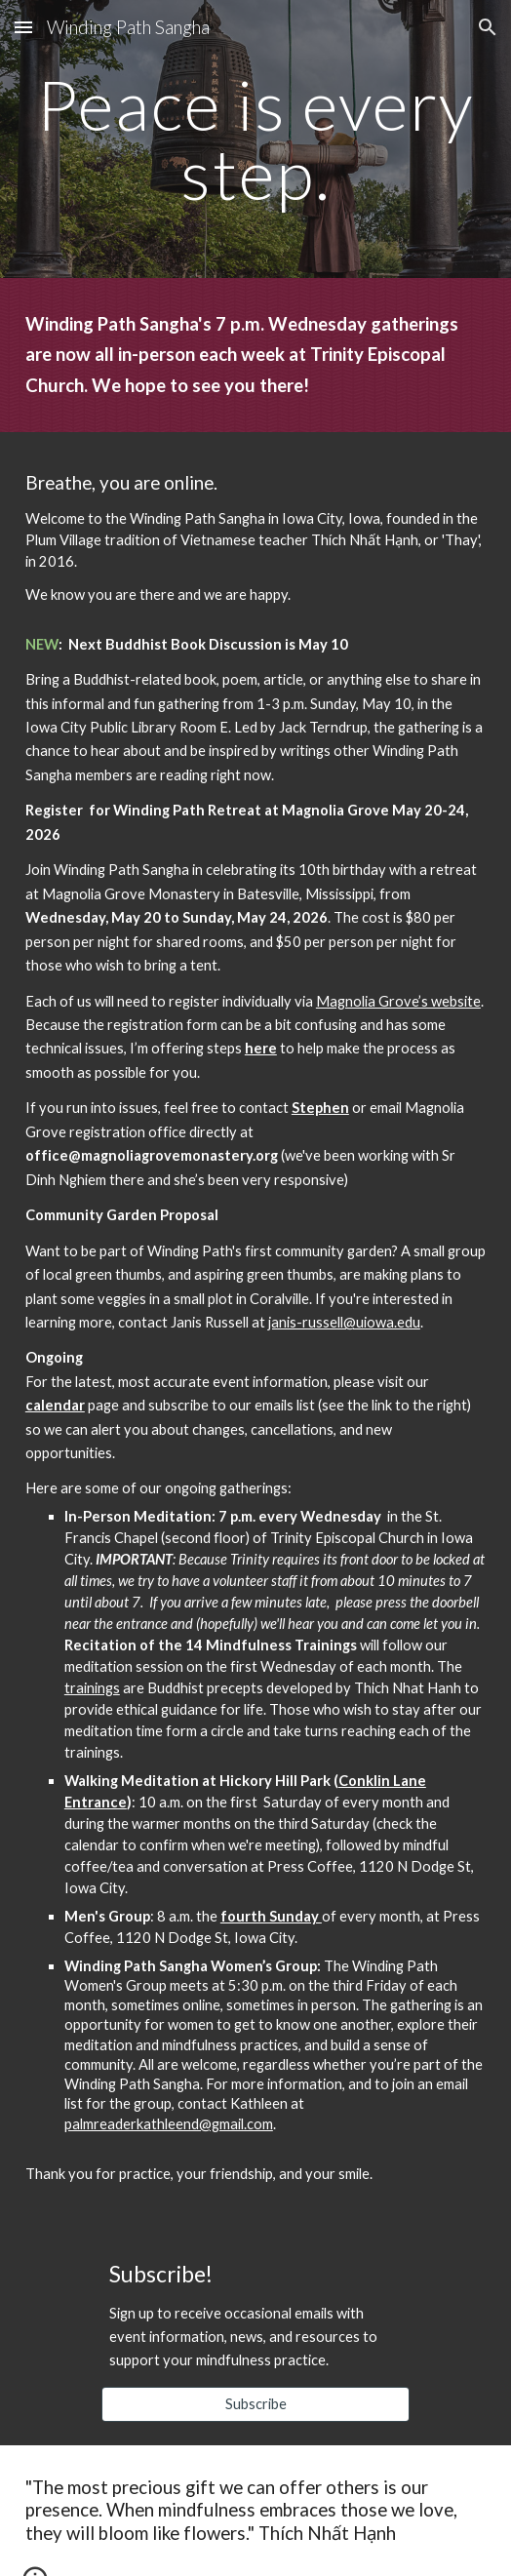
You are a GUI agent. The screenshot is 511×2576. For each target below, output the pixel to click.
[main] (255, 139)
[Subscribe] (256, 2404)
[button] (23, 27)
